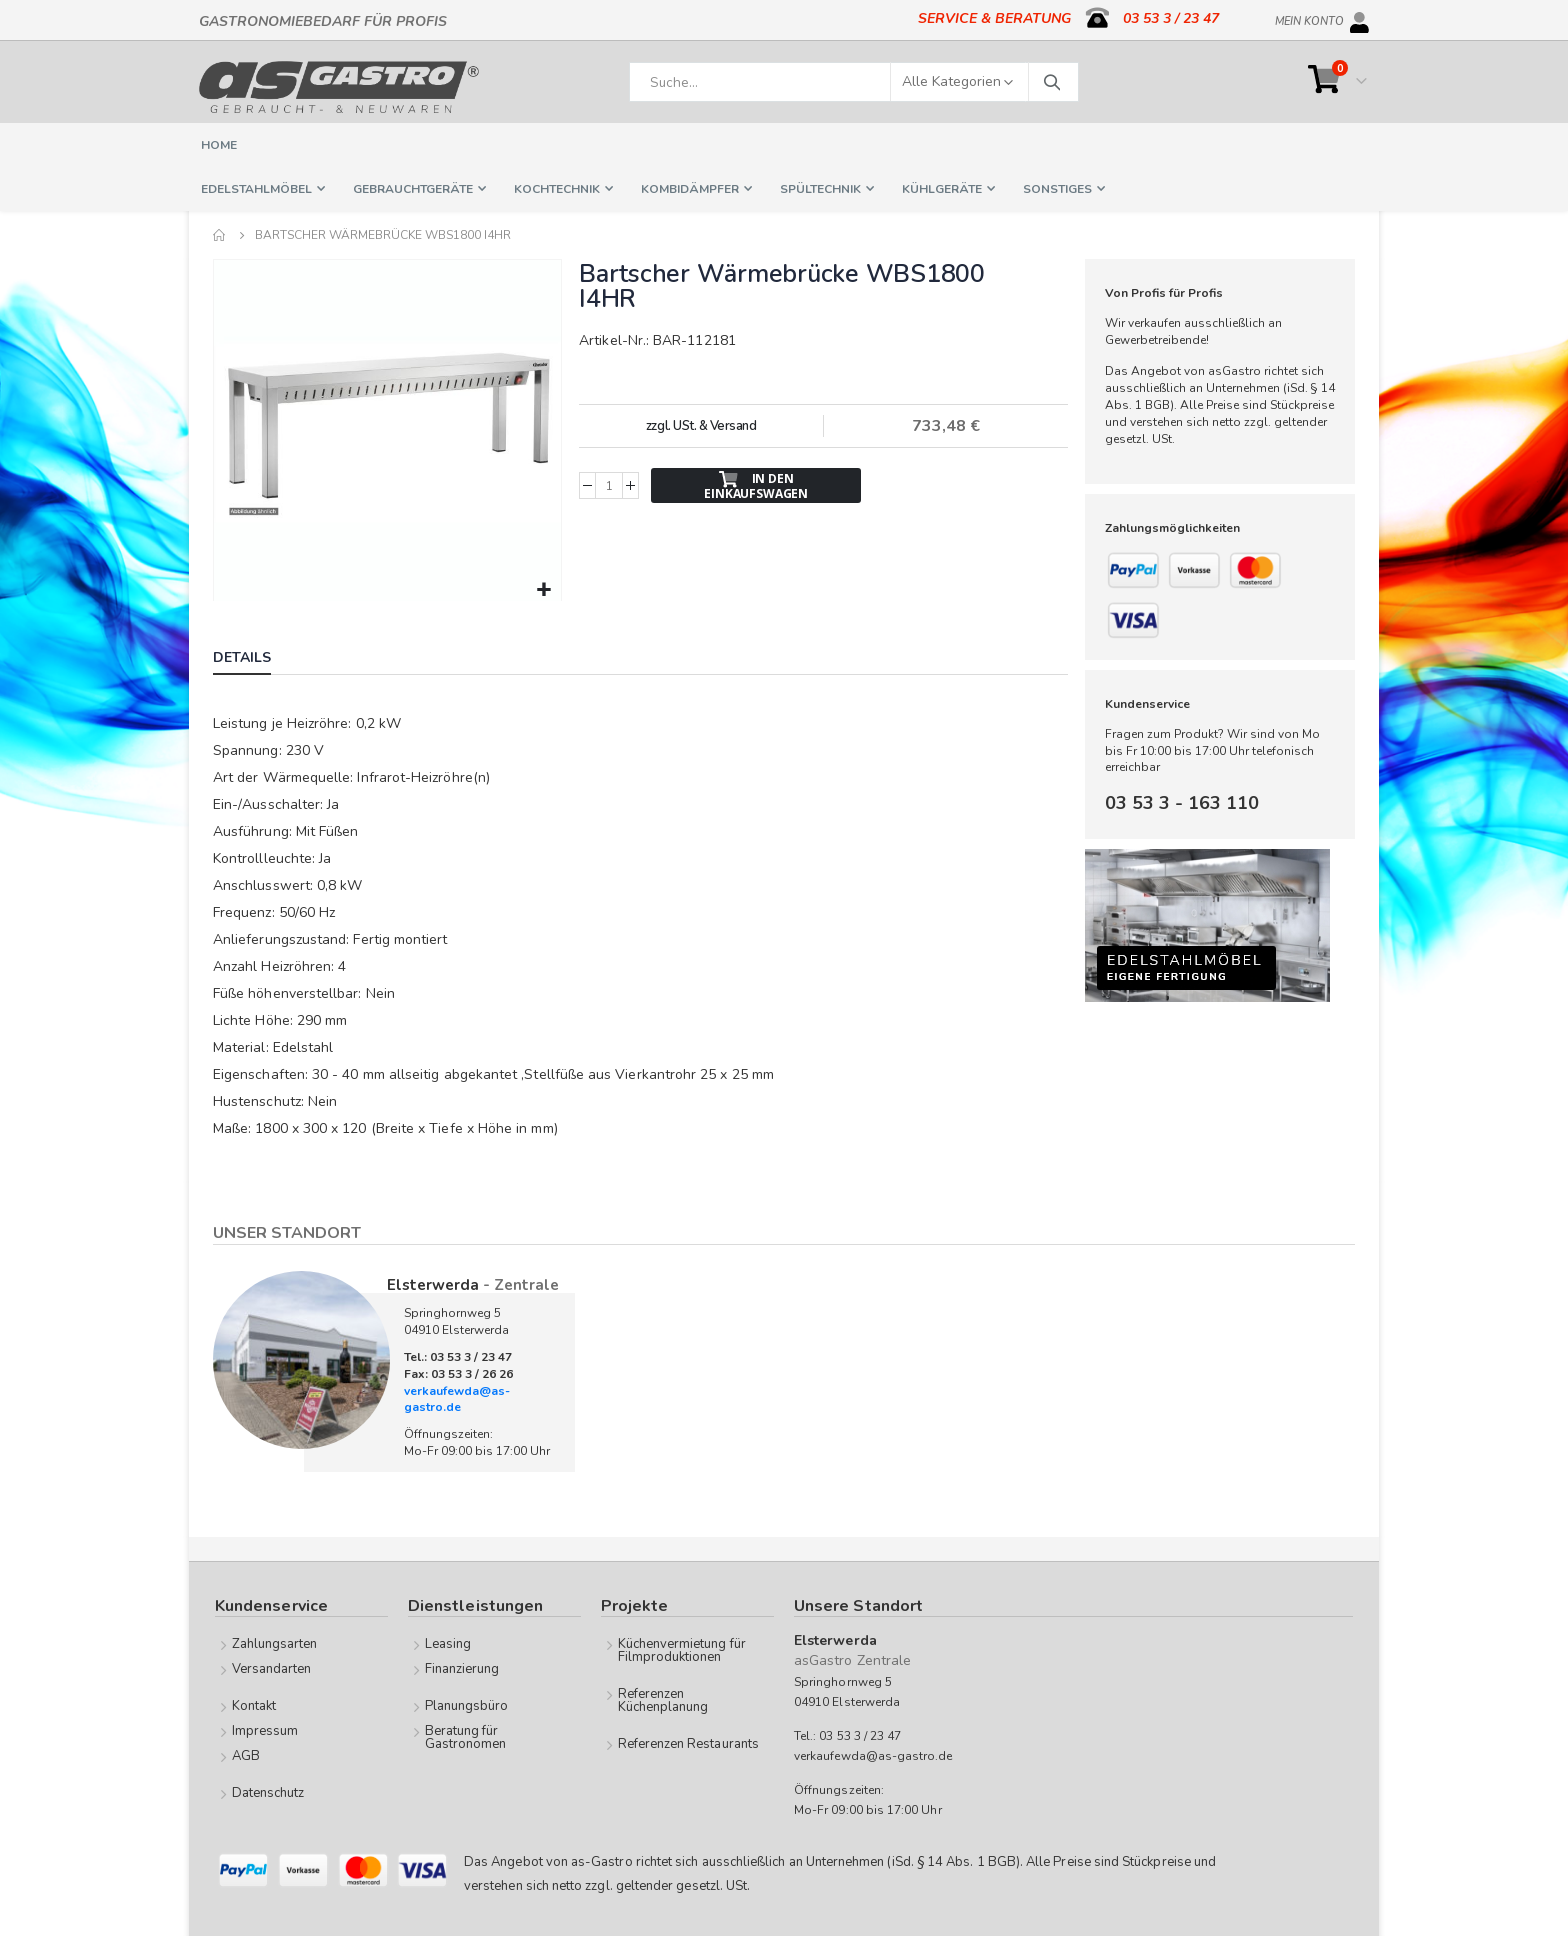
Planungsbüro (467, 1704)
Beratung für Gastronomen (466, 1735)
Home (220, 235)
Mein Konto (1309, 18)
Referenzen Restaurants (688, 1742)
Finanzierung (462, 1667)
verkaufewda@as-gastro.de (457, 1397)
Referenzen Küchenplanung (663, 1698)
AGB (246, 1754)
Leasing (448, 1642)
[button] (542, 588)
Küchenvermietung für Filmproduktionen (682, 1648)
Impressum (265, 1729)
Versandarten (272, 1667)
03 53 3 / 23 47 (1171, 18)
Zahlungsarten (275, 1642)
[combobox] (854, 82)
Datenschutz (268, 1791)
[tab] (257, 658)
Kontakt (254, 1704)
